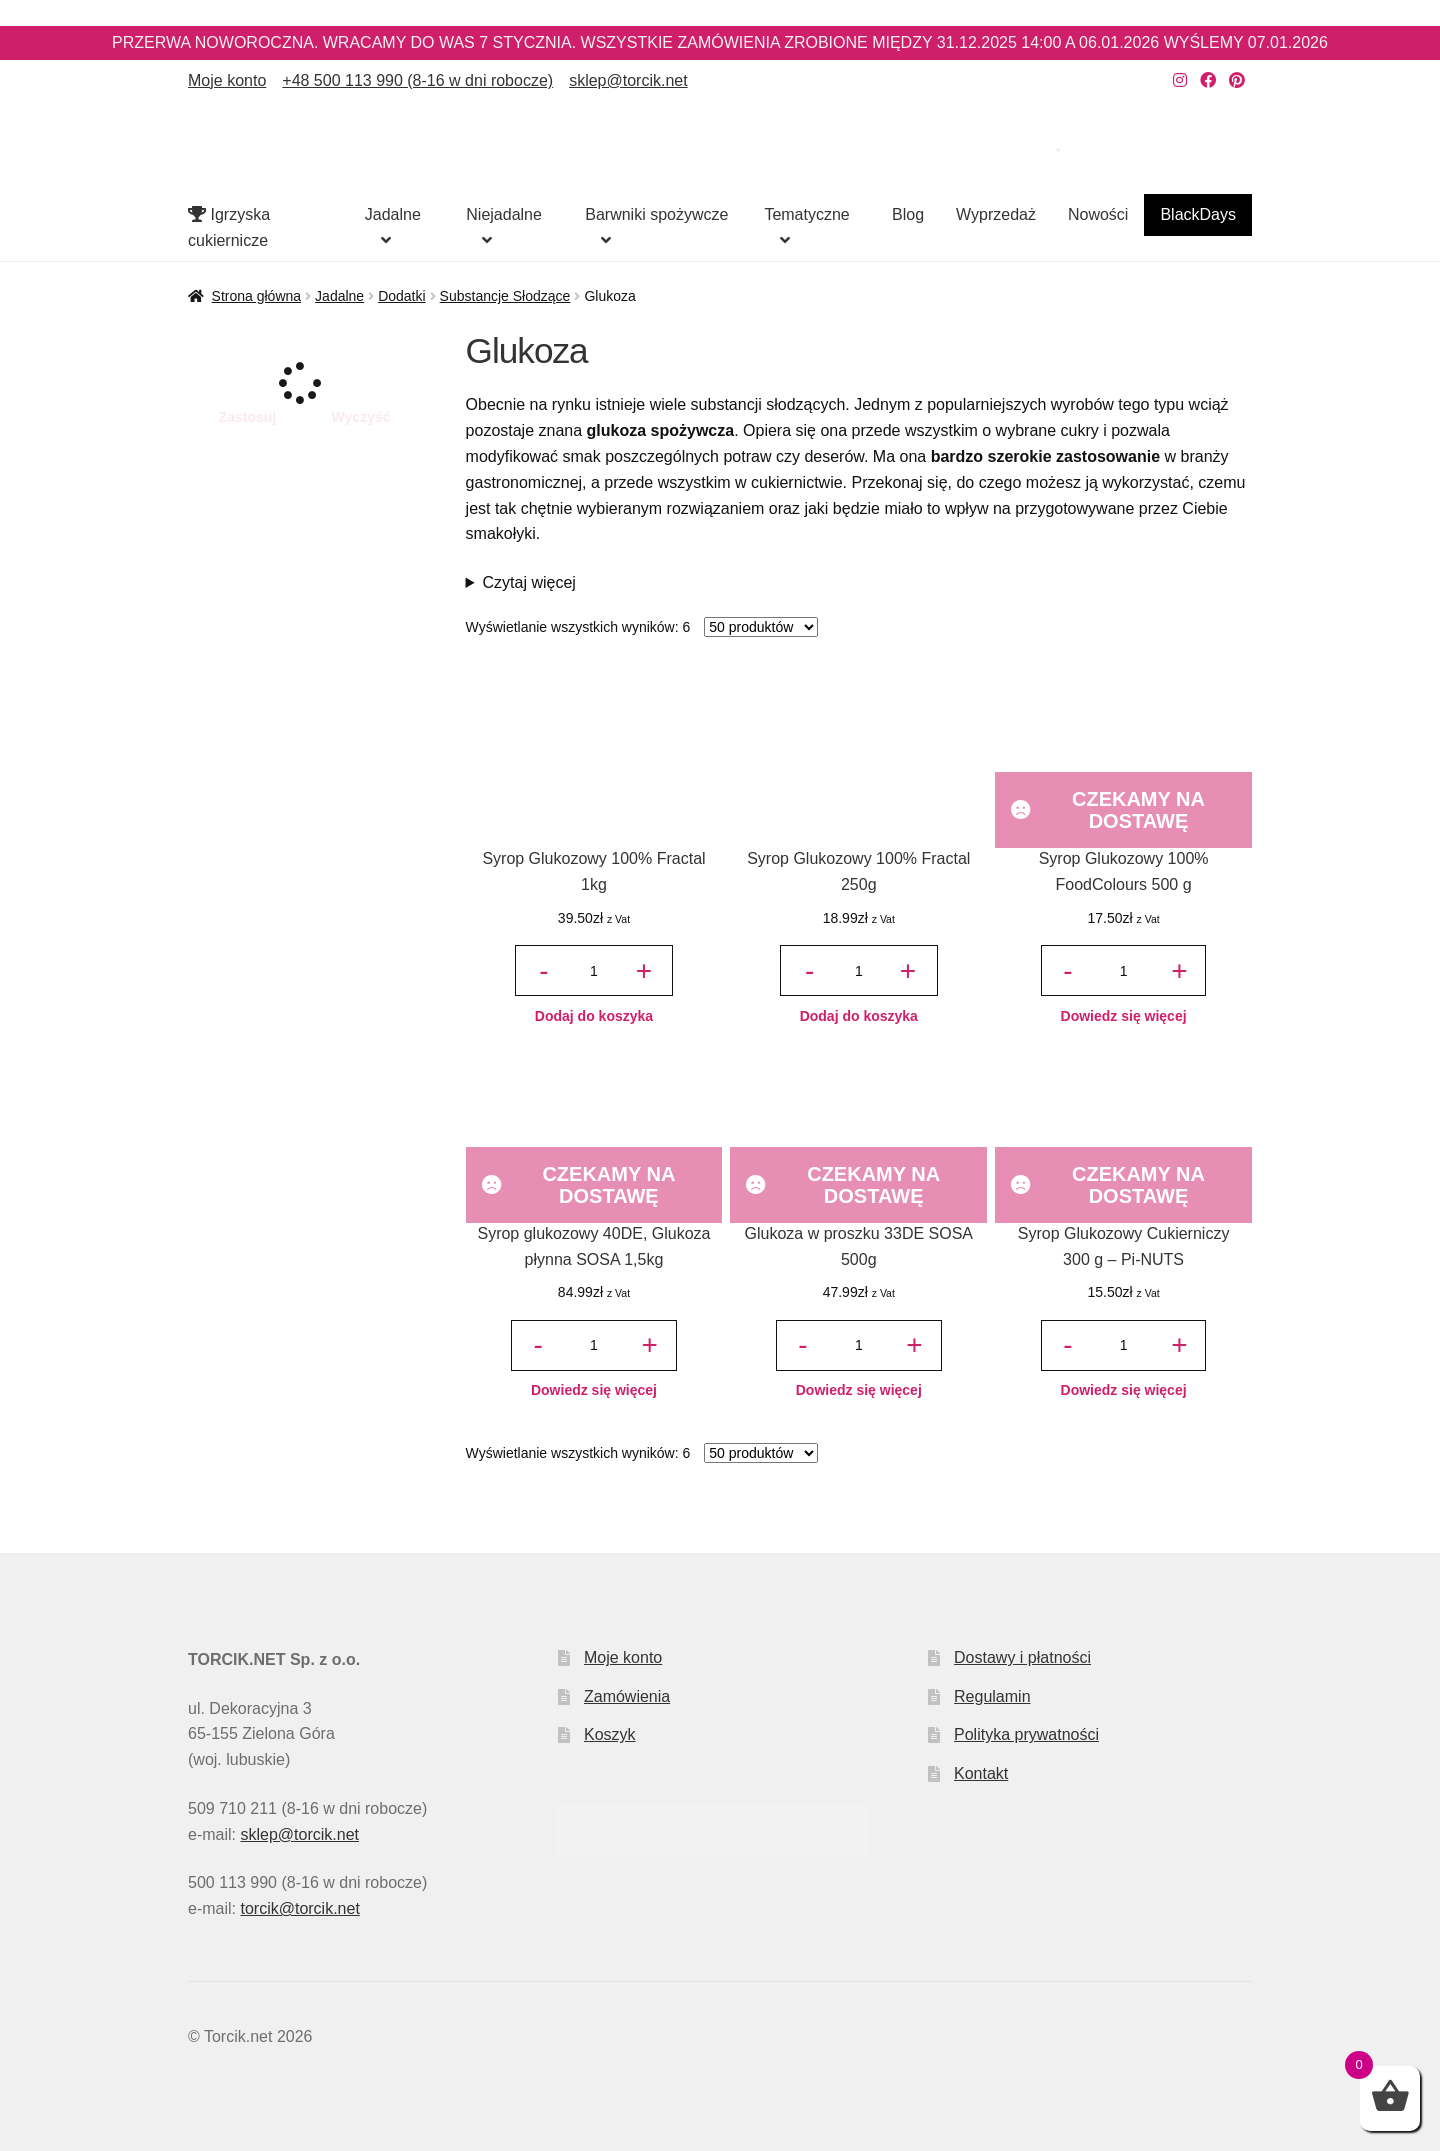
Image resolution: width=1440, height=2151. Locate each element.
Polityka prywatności (1026, 1734)
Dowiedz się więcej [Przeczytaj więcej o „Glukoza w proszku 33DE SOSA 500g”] (859, 1390)
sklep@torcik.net (628, 80)
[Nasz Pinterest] (1237, 80)
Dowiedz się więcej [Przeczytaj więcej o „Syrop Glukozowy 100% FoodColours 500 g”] (1124, 1016)
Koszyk (610, 1734)
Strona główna (257, 296)
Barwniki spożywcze (656, 214)
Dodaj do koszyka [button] (594, 1016)
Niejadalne (504, 214)
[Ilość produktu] (594, 970)
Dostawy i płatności (1022, 1657)
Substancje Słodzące (505, 296)
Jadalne (393, 214)
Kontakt (981, 1773)
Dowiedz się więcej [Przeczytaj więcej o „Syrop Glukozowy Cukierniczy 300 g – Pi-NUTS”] (1124, 1390)
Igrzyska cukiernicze (229, 227)
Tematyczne (806, 214)
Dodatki (401, 296)
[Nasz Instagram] (1180, 80)
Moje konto (227, 80)
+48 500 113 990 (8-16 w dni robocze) (417, 80)
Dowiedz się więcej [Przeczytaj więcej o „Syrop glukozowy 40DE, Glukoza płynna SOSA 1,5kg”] (594, 1390)
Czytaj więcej (529, 582)
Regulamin (992, 1696)
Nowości (1098, 214)
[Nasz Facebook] (1208, 80)
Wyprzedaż (996, 214)
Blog (908, 214)
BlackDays (1198, 214)
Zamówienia (627, 1696)
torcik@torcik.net (299, 1908)
